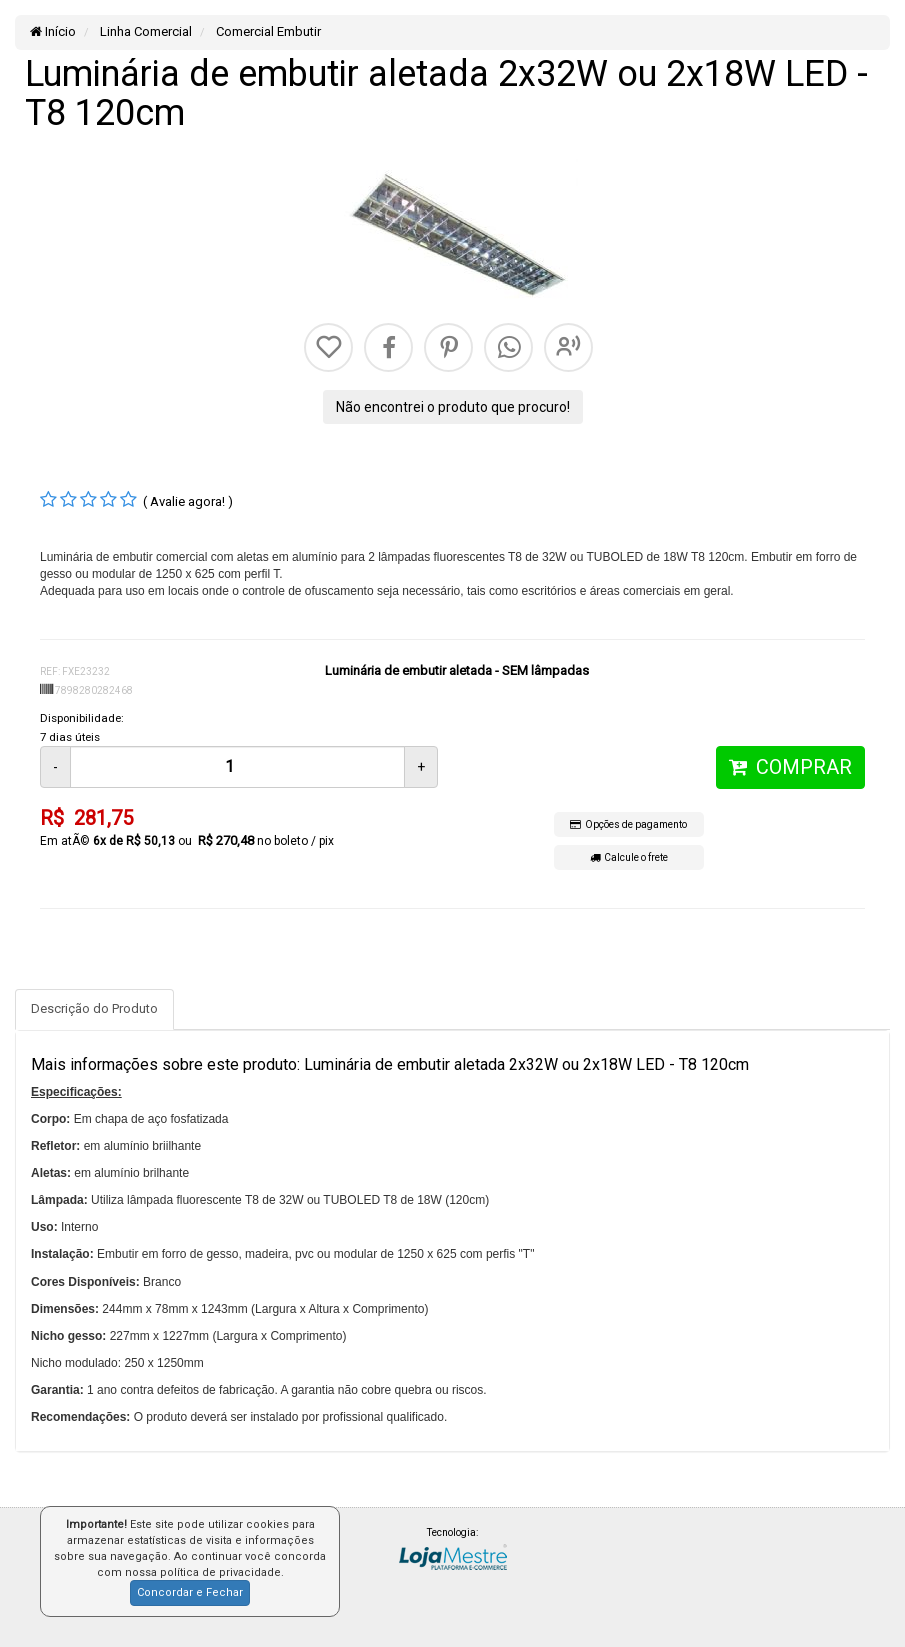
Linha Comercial (144, 31)
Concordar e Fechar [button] (190, 1592)
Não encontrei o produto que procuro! (453, 407)
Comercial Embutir (267, 31)
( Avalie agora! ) (188, 501)
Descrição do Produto (94, 1008)
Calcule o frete (629, 857)
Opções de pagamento (628, 824)
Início (53, 31)
